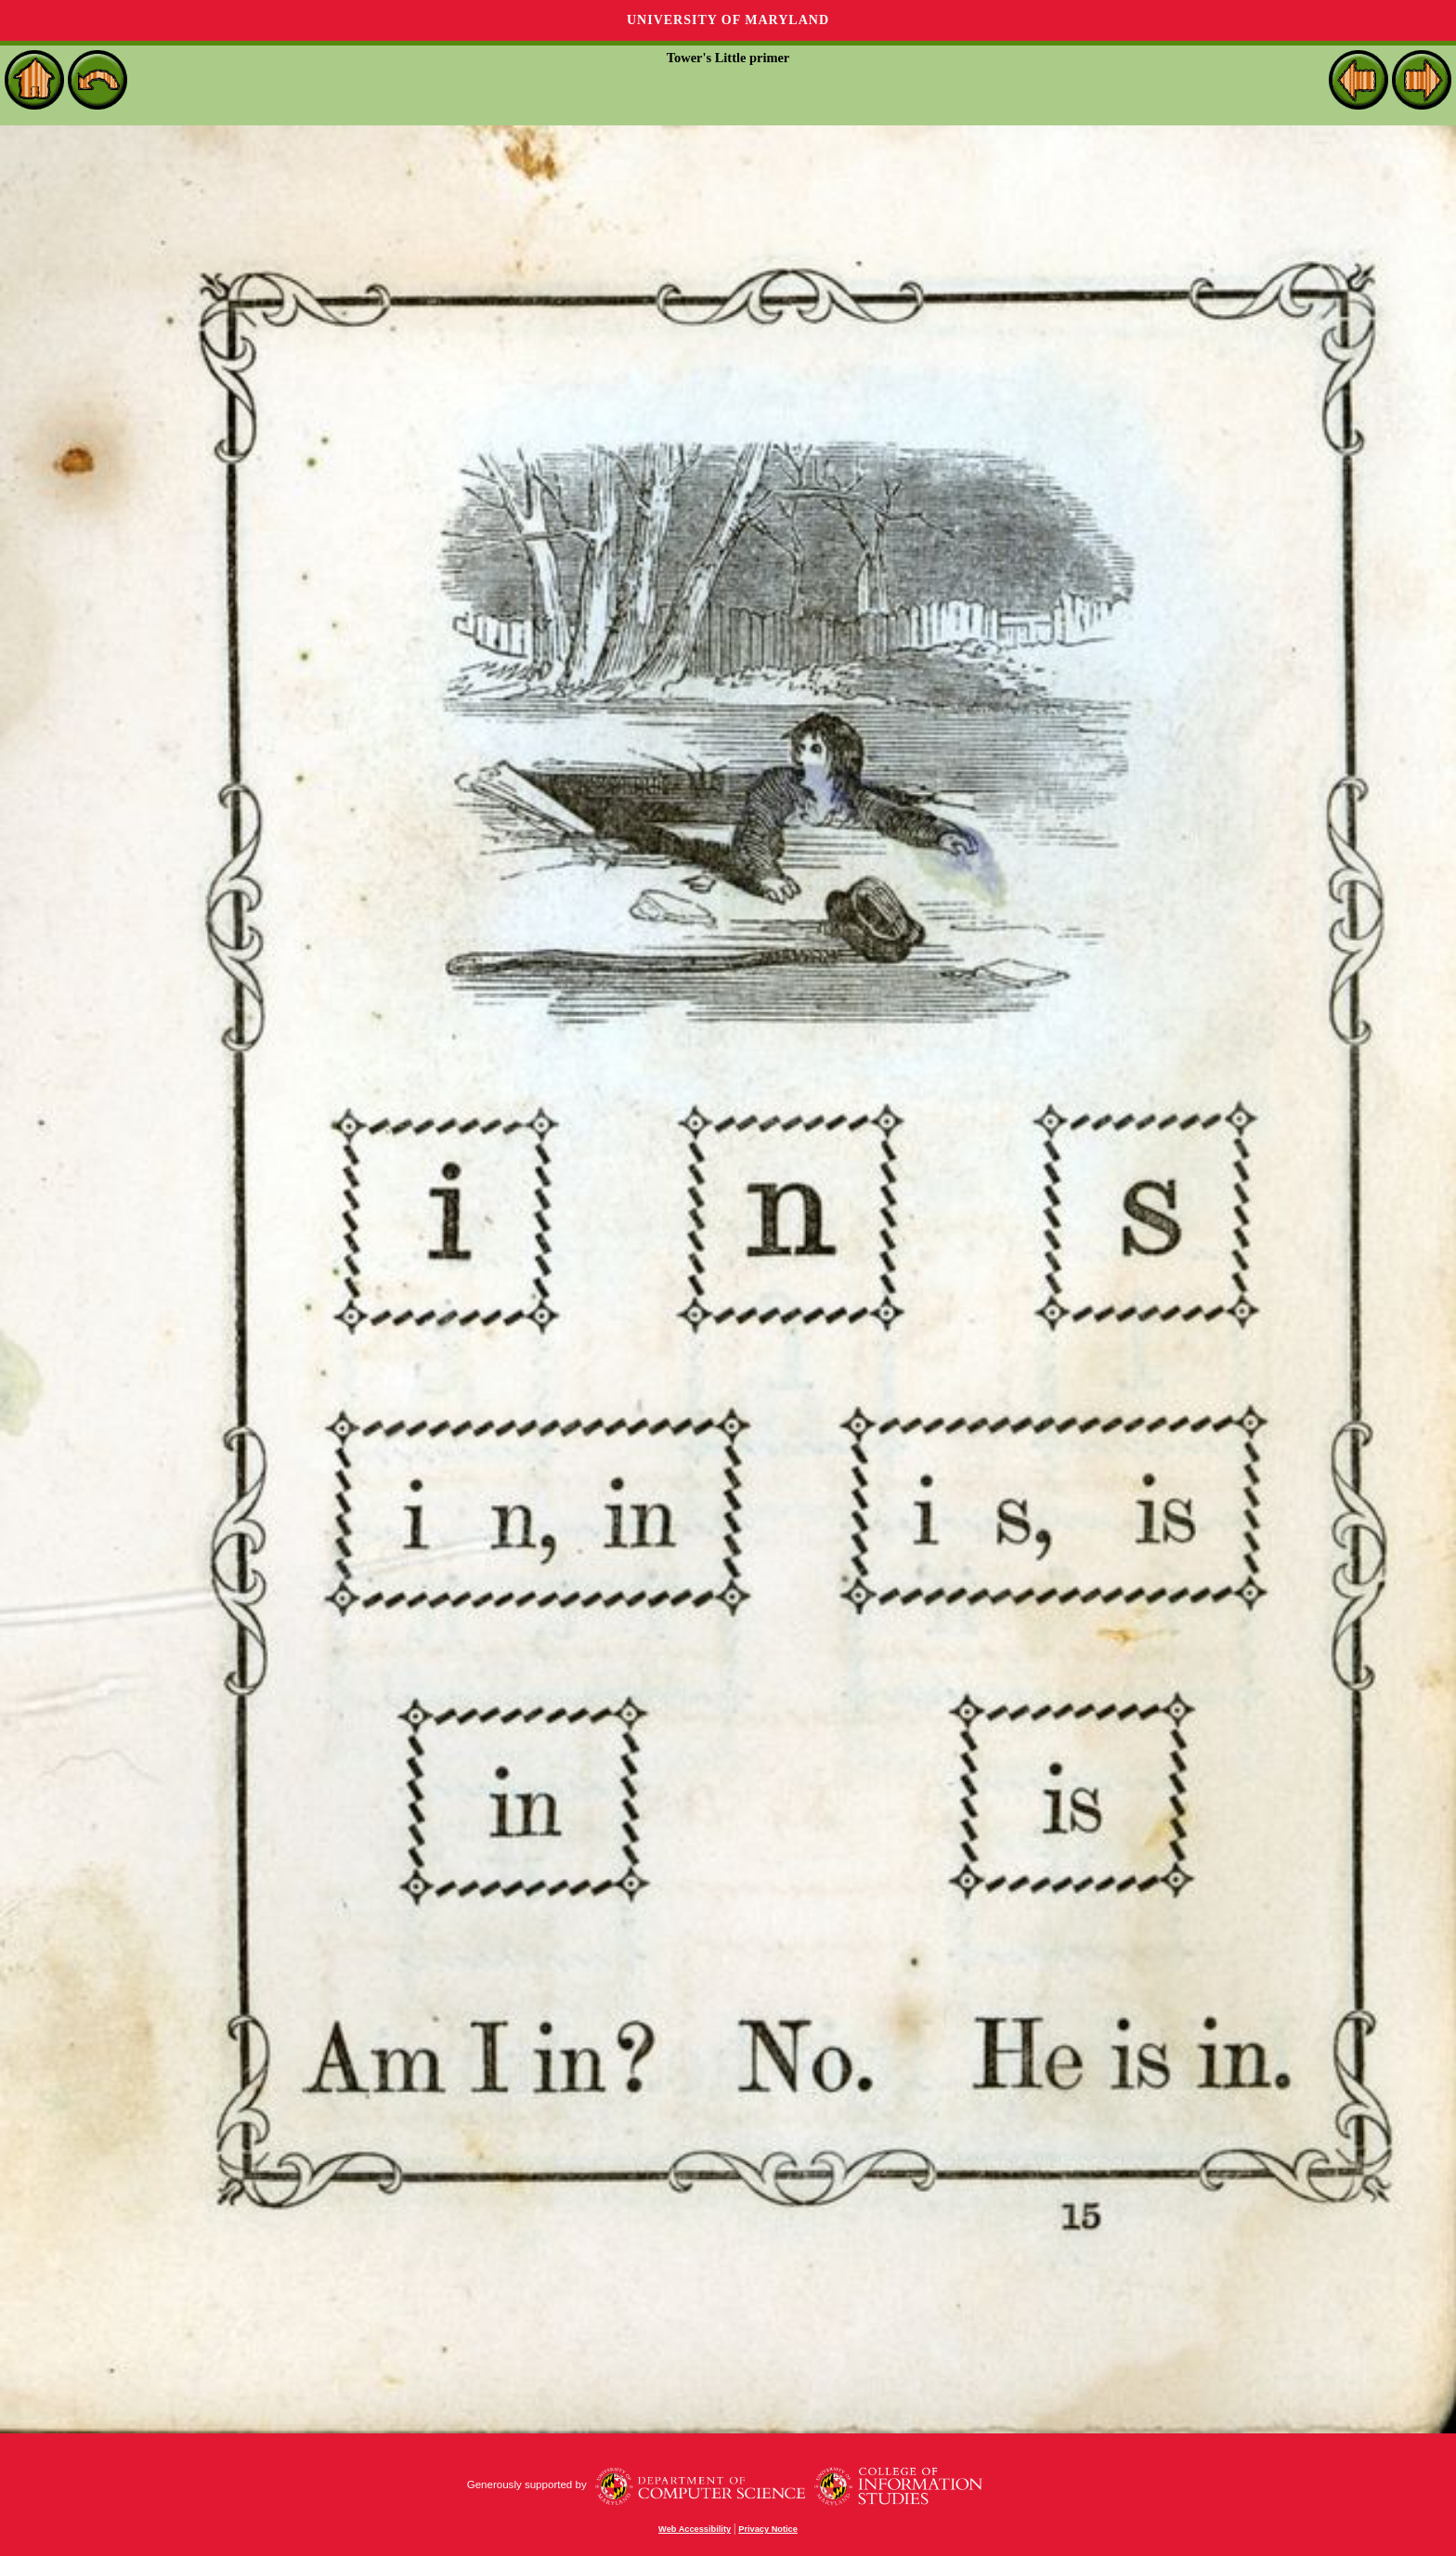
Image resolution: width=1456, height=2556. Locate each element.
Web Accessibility (694, 2529)
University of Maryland (728, 20)
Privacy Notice (768, 2529)
